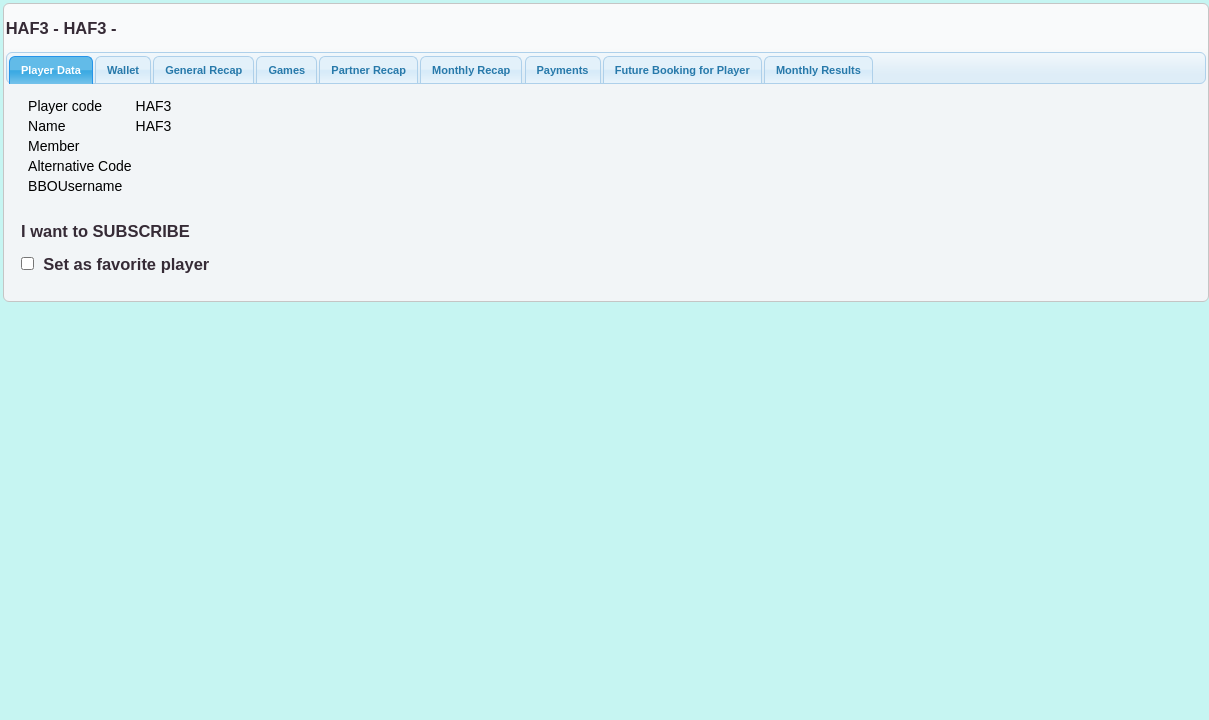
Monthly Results (818, 70)
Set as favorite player (121, 264)
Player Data (51, 70)
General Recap (203, 70)
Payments (563, 70)
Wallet (123, 70)
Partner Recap (368, 70)
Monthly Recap (471, 70)
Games (286, 70)
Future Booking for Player (682, 70)
